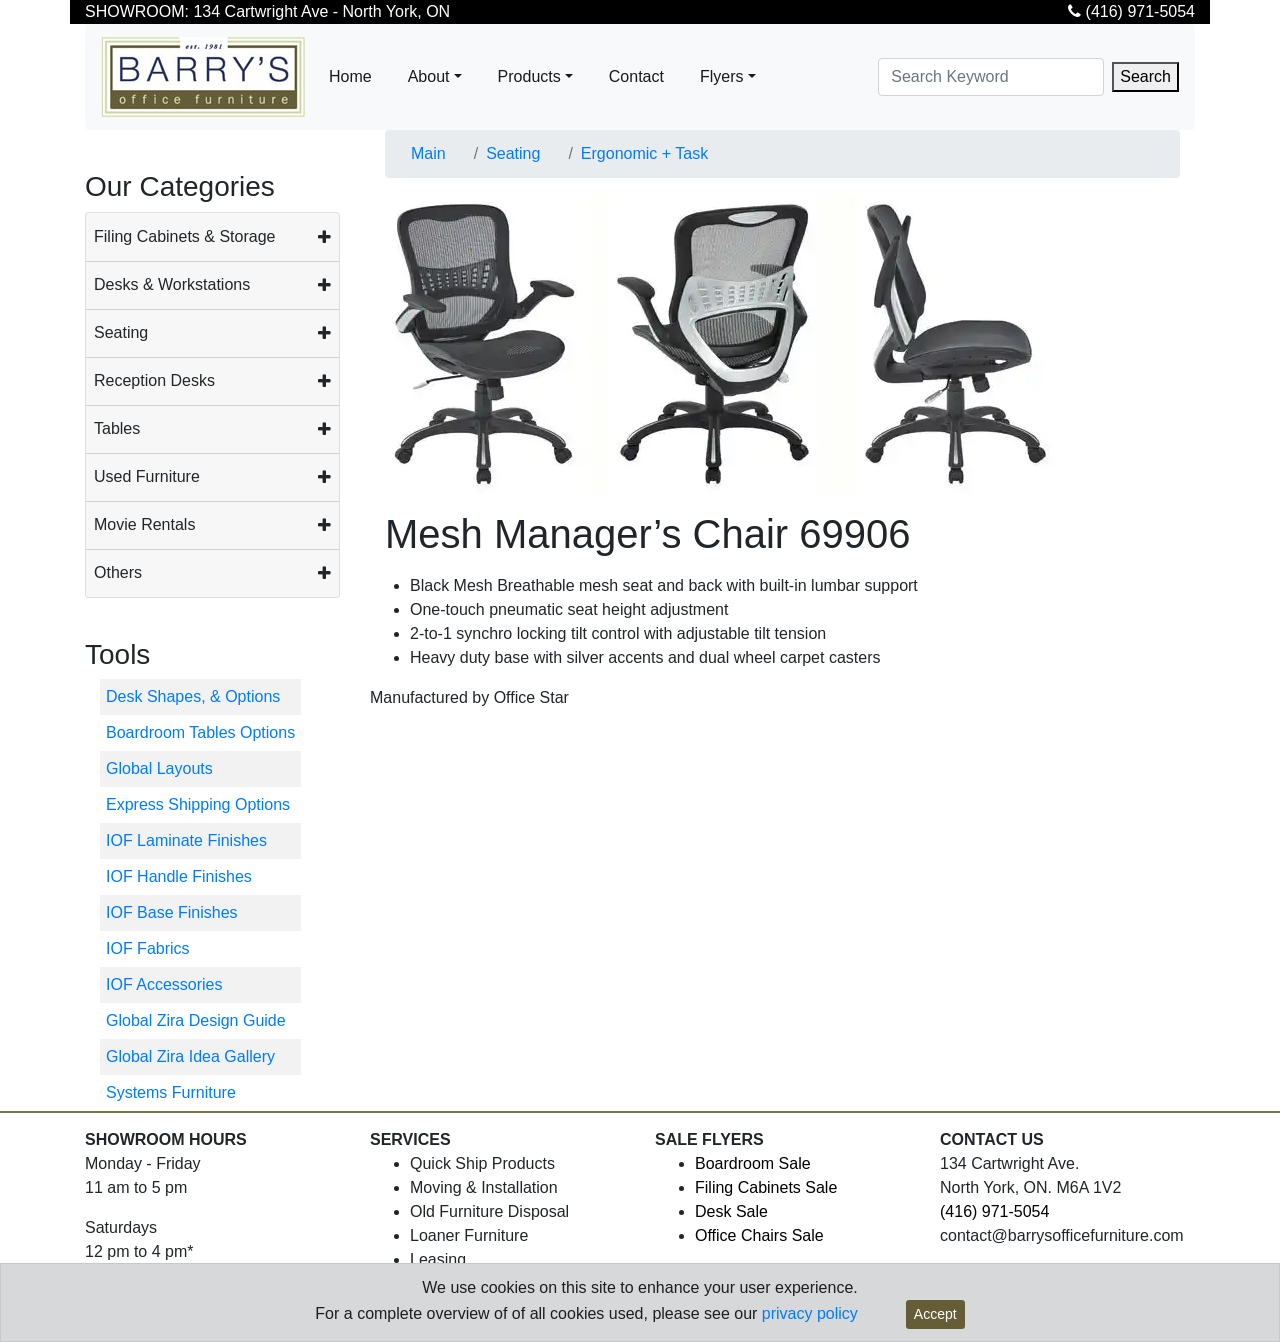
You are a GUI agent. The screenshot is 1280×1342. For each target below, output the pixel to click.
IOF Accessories (164, 984)
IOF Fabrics (148, 948)
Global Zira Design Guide (196, 1020)
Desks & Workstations (172, 284)
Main (428, 153)
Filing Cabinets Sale (766, 1187)
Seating (121, 332)
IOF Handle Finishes (179, 876)
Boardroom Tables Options (200, 732)
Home (350, 76)
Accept (935, 1314)
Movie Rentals (144, 524)
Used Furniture (147, 476)
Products (529, 76)
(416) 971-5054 (1131, 11)
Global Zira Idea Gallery (190, 1056)
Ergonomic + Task (644, 153)
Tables (117, 428)
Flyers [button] (722, 76)
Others (118, 572)
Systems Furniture (171, 1092)
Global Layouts (159, 768)
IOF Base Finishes (172, 912)
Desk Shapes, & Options (193, 696)
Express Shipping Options (198, 804)
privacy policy (810, 1313)
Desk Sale (731, 1211)
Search (1145, 76)
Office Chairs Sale (759, 1235)
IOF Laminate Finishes (186, 840)
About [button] (429, 76)
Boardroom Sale (753, 1163)
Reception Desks (154, 380)
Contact (636, 76)
